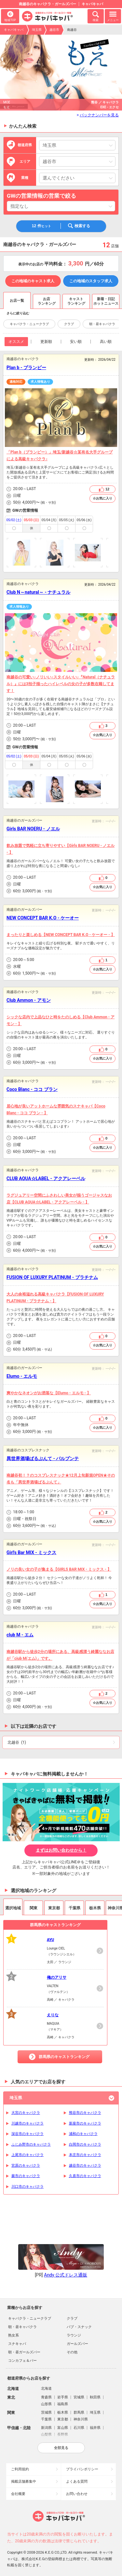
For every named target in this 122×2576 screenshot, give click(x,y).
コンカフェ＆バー (22, 2361)
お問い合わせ (77, 2494)
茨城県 (46, 2412)
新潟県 (46, 2428)
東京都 (62, 2419)
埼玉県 (37, 29)
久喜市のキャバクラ (85, 2176)
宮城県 (79, 2397)
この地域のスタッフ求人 (90, 281)
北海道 (46, 2388)
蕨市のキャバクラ (25, 2176)
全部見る (61, 2448)
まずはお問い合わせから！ (61, 1850)
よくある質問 (77, 2481)
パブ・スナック (79, 2327)
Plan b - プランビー (26, 367)
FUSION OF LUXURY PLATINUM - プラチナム (52, 1277)
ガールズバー (77, 2344)
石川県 (79, 2428)
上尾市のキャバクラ (27, 2155)
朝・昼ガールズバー (24, 2352)
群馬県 (79, 2412)
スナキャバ (17, 2344)
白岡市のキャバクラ (85, 2144)
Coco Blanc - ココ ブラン (32, 1089)
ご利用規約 (20, 2469)
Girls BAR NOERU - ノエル (33, 828)
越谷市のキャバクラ (85, 2165)
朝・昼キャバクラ (102, 324)
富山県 (62, 2428)
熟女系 (13, 2335)
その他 (72, 2352)
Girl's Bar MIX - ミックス (31, 1552)
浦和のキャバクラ (83, 2134)
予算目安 (9, 502)
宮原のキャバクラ (25, 2165)
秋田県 (95, 2397)
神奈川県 (81, 2419)
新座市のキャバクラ (85, 2123)
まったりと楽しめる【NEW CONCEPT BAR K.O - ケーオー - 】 (61, 934)
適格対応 (15, 381)
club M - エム (20, 1634)
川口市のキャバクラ (27, 2186)
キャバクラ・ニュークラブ (29, 324)
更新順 (46, 341)
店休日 (9, 495)
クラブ (69, 324)
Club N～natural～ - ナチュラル (38, 592)
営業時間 (9, 489)
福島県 (62, 2404)
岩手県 (62, 2397)
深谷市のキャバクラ (27, 2134)
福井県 (95, 2428)
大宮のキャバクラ (25, 2113)
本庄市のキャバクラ (85, 2155)
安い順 (76, 341)
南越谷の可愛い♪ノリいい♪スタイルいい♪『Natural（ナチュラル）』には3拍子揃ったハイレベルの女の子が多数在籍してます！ (61, 684)
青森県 (46, 2397)
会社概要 (18, 2494)
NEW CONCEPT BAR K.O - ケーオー (43, 917)
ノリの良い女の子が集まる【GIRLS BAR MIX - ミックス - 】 (59, 1569)
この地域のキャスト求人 (32, 281)
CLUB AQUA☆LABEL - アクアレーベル (46, 1178)
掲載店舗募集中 (23, 2481)
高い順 (106, 341)
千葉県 (46, 2419)
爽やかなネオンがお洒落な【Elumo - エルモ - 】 (49, 1393)
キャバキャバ (13, 29)
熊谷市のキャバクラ (85, 2113)
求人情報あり (40, 381)
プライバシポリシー (82, 2469)
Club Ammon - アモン (29, 1000)
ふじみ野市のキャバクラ (31, 2144)
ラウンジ (74, 2335)
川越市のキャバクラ (27, 2123)
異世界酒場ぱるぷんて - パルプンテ (43, 1458)
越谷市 (54, 29)
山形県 (46, 2404)
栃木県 (62, 2412)
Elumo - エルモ (22, 1376)
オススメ (16, 341)
